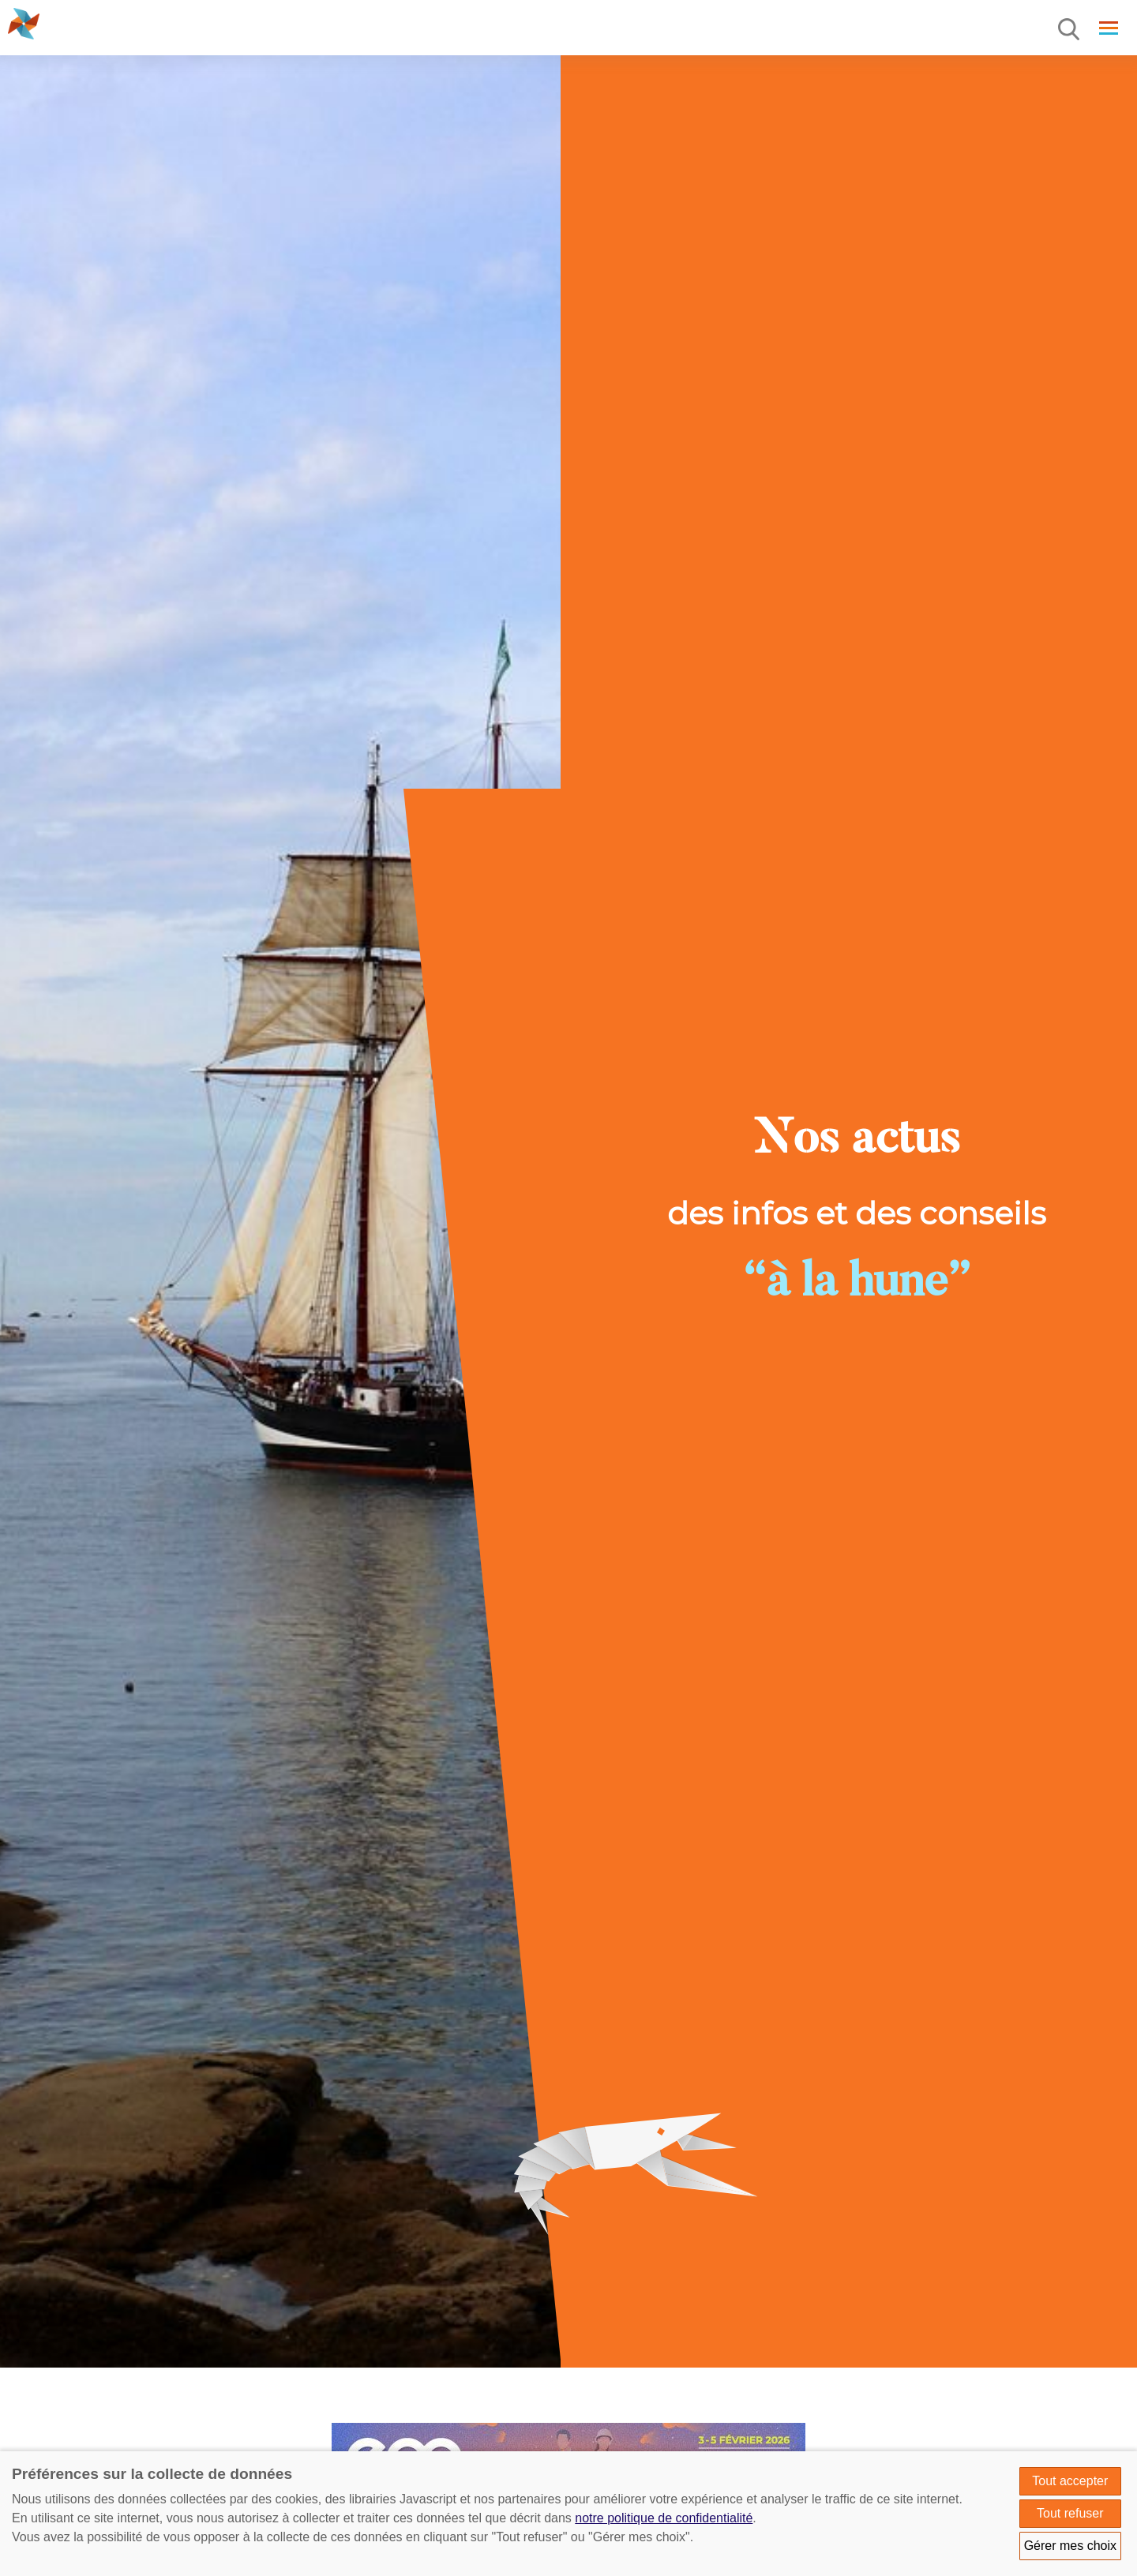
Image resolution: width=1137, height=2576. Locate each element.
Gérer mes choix (1070, 2545)
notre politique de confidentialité (663, 2518)
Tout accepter (1070, 2481)
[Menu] (1070, 30)
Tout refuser (1070, 2513)
